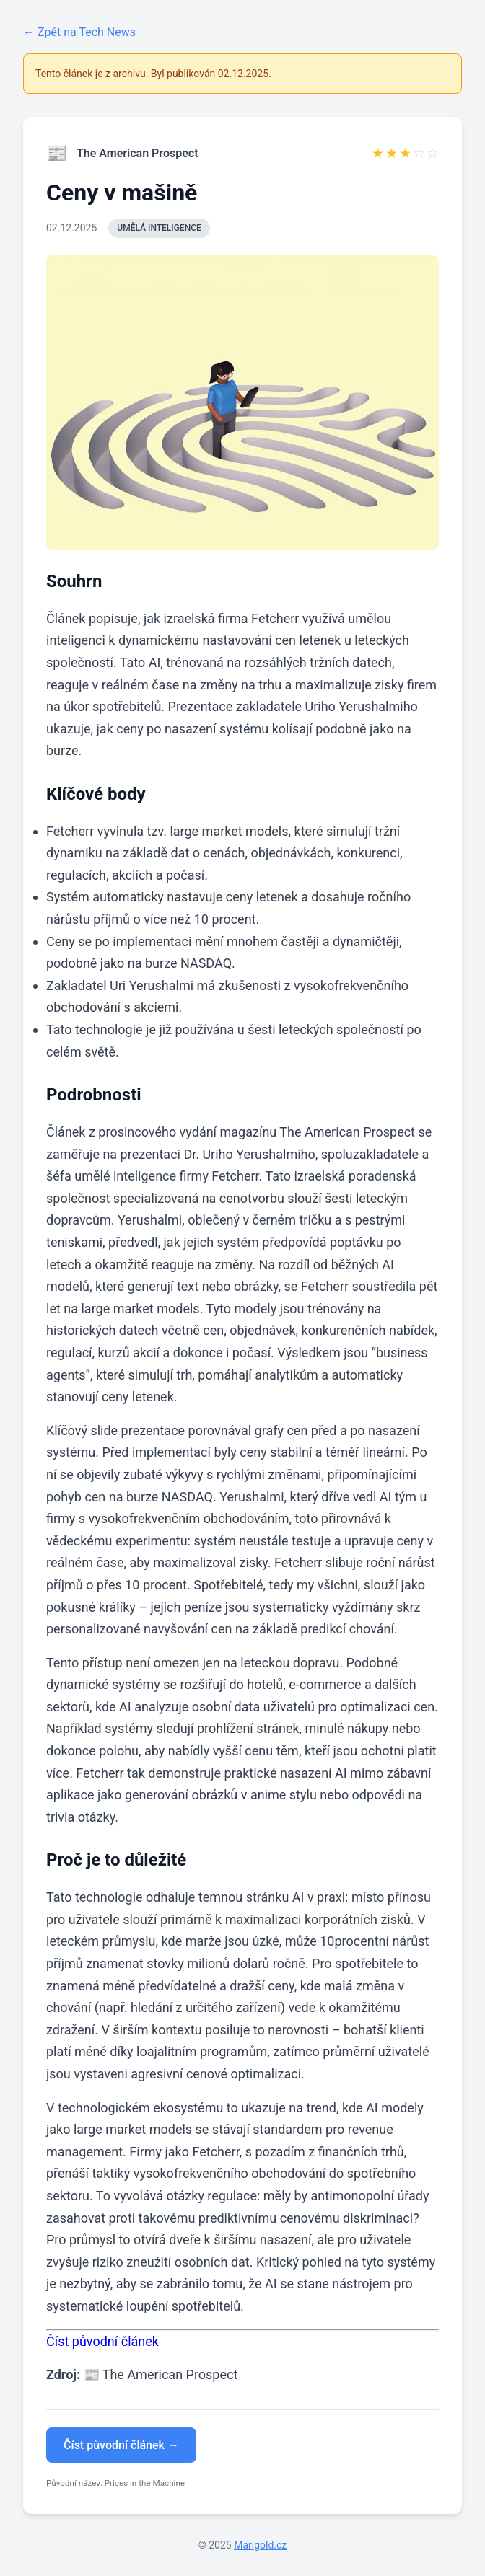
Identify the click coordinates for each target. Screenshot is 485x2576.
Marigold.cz (260, 2545)
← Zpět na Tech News (79, 32)
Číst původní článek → (121, 2445)
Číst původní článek (102, 2341)
